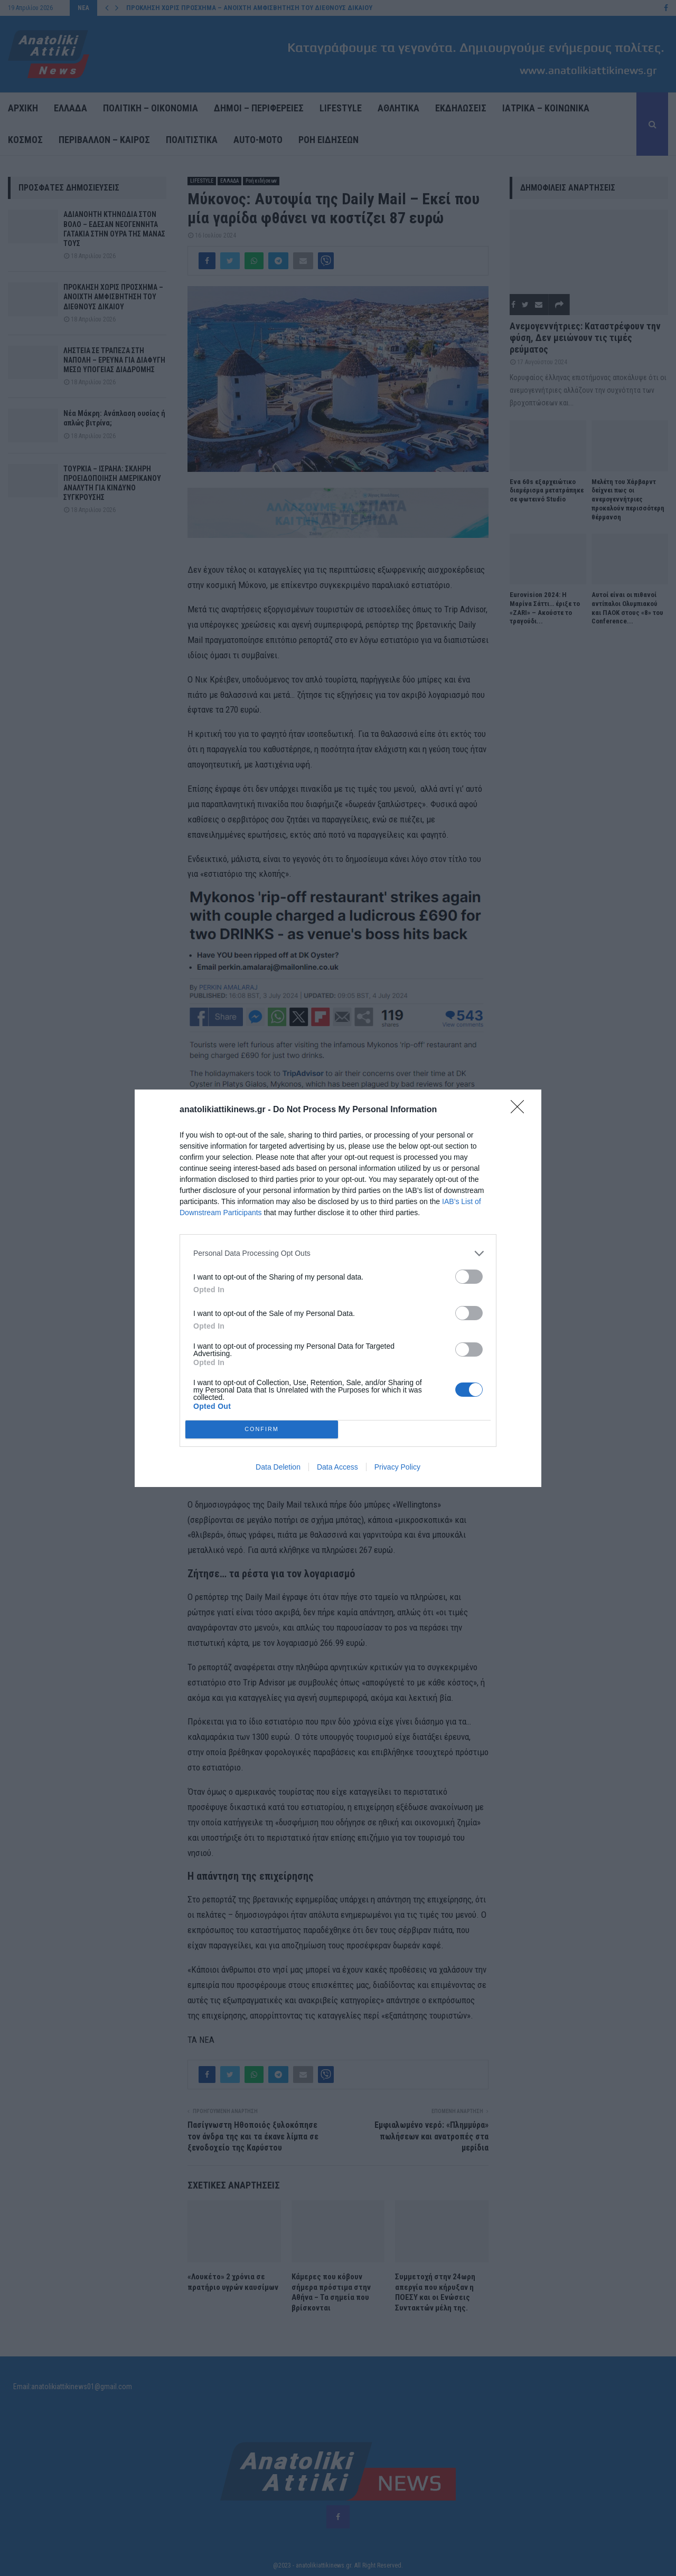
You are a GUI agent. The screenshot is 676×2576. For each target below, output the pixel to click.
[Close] (521, 1110)
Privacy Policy (397, 1467)
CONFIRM (261, 1429)
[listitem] (338, 1253)
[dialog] (338, 1288)
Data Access (337, 1467)
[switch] (469, 1277)
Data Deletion (278, 1467)
